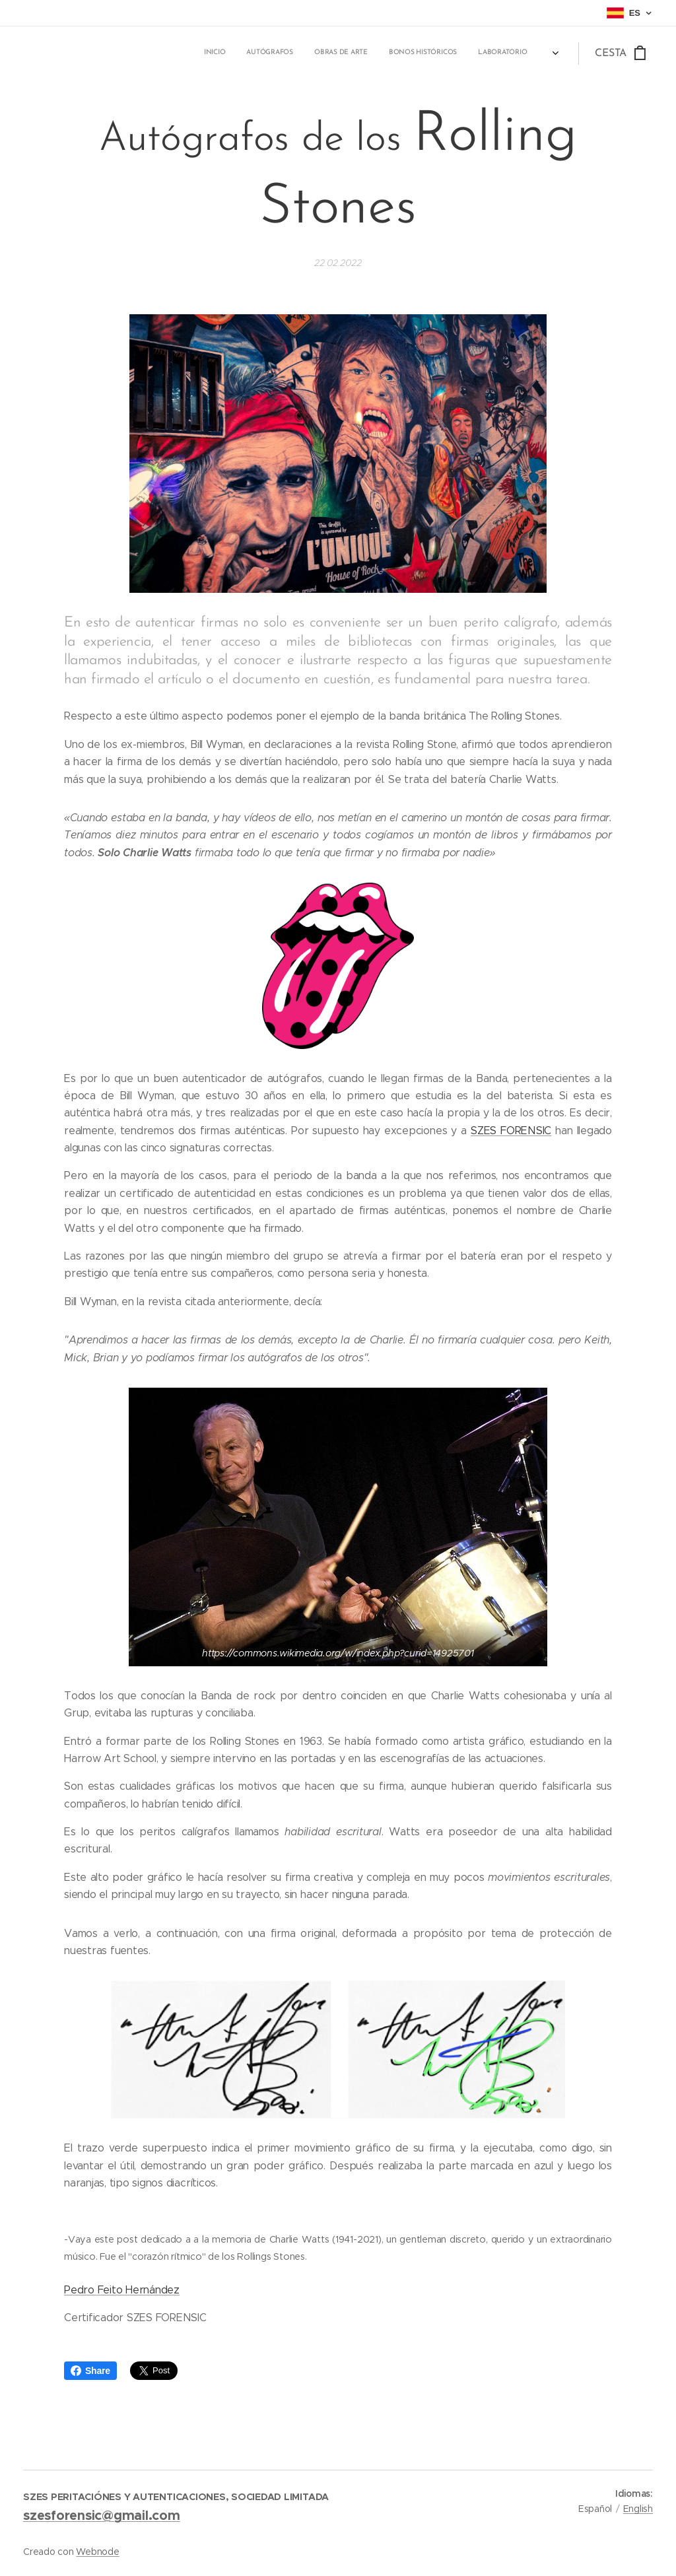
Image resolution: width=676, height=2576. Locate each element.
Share (90, 2370)
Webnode (97, 2552)
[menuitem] (389, 53)
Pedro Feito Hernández (122, 2290)
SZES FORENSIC (511, 1130)
